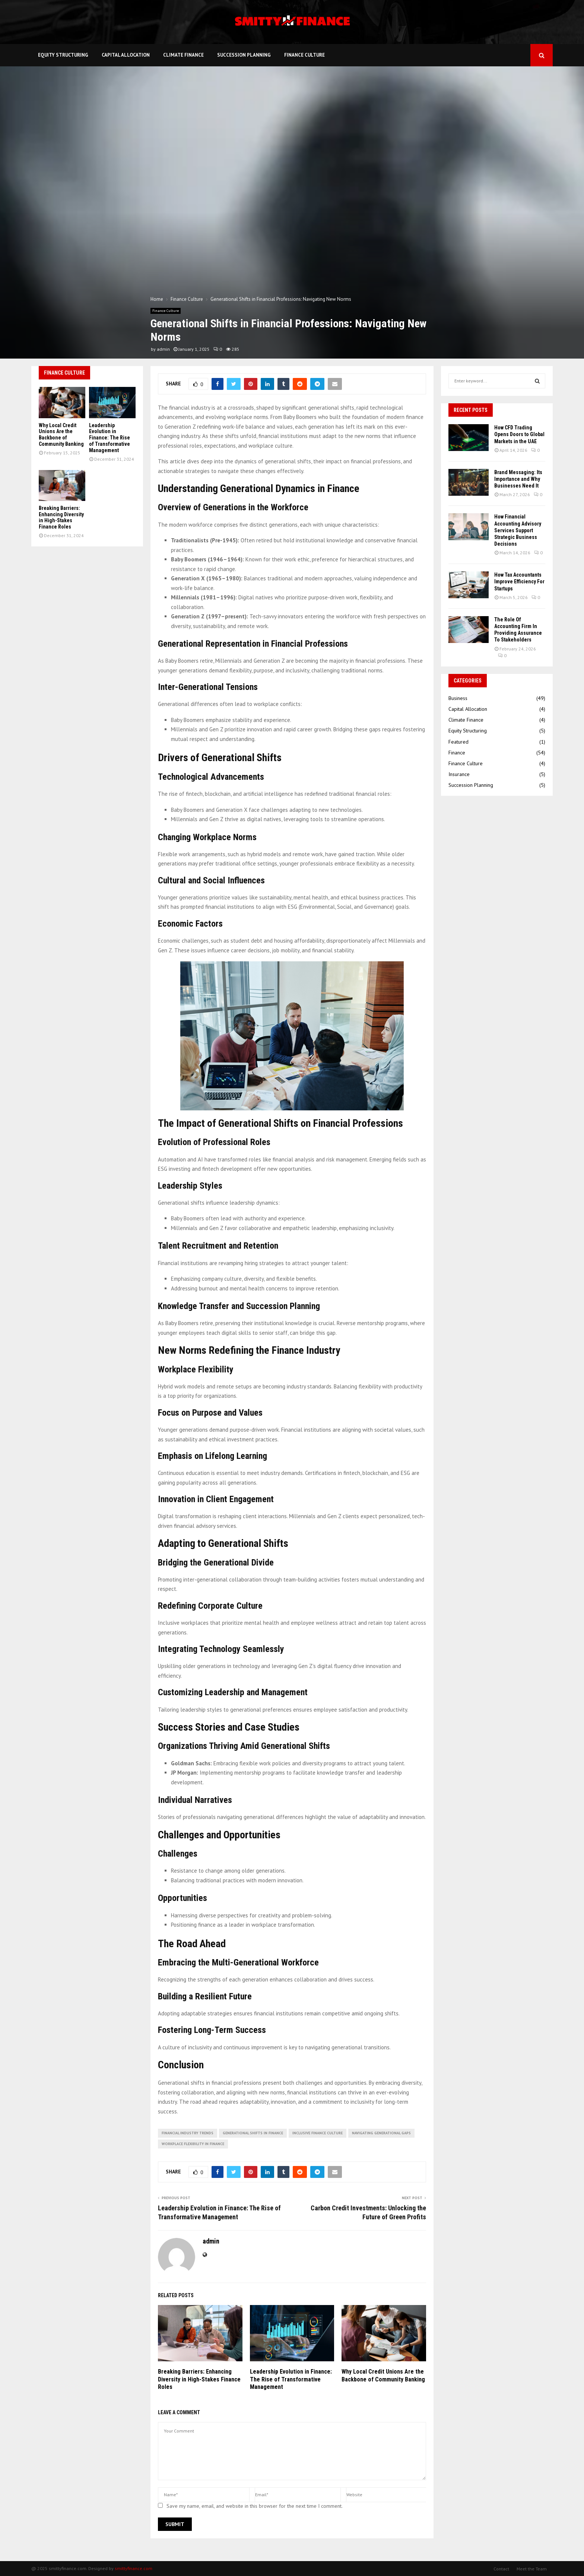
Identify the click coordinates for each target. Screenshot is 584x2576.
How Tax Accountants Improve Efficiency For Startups (519, 581)
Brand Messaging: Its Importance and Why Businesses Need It (518, 479)
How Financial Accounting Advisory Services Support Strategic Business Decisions (517, 530)
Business (457, 698)
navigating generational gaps (381, 2133)
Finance (456, 752)
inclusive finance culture (317, 2133)
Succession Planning (244, 55)
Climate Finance (183, 55)
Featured (458, 741)
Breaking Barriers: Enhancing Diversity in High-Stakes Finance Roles (199, 2379)
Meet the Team (532, 2569)
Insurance (459, 774)
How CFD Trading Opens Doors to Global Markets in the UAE (519, 434)
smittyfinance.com (133, 2568)
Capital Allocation (126, 55)
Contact (501, 2569)
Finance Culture (304, 55)
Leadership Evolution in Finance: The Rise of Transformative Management (291, 2379)
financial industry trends (187, 2133)
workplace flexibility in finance (193, 2143)
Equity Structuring (63, 55)
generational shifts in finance (253, 2133)
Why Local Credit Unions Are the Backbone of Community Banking (383, 2375)
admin (163, 349)
